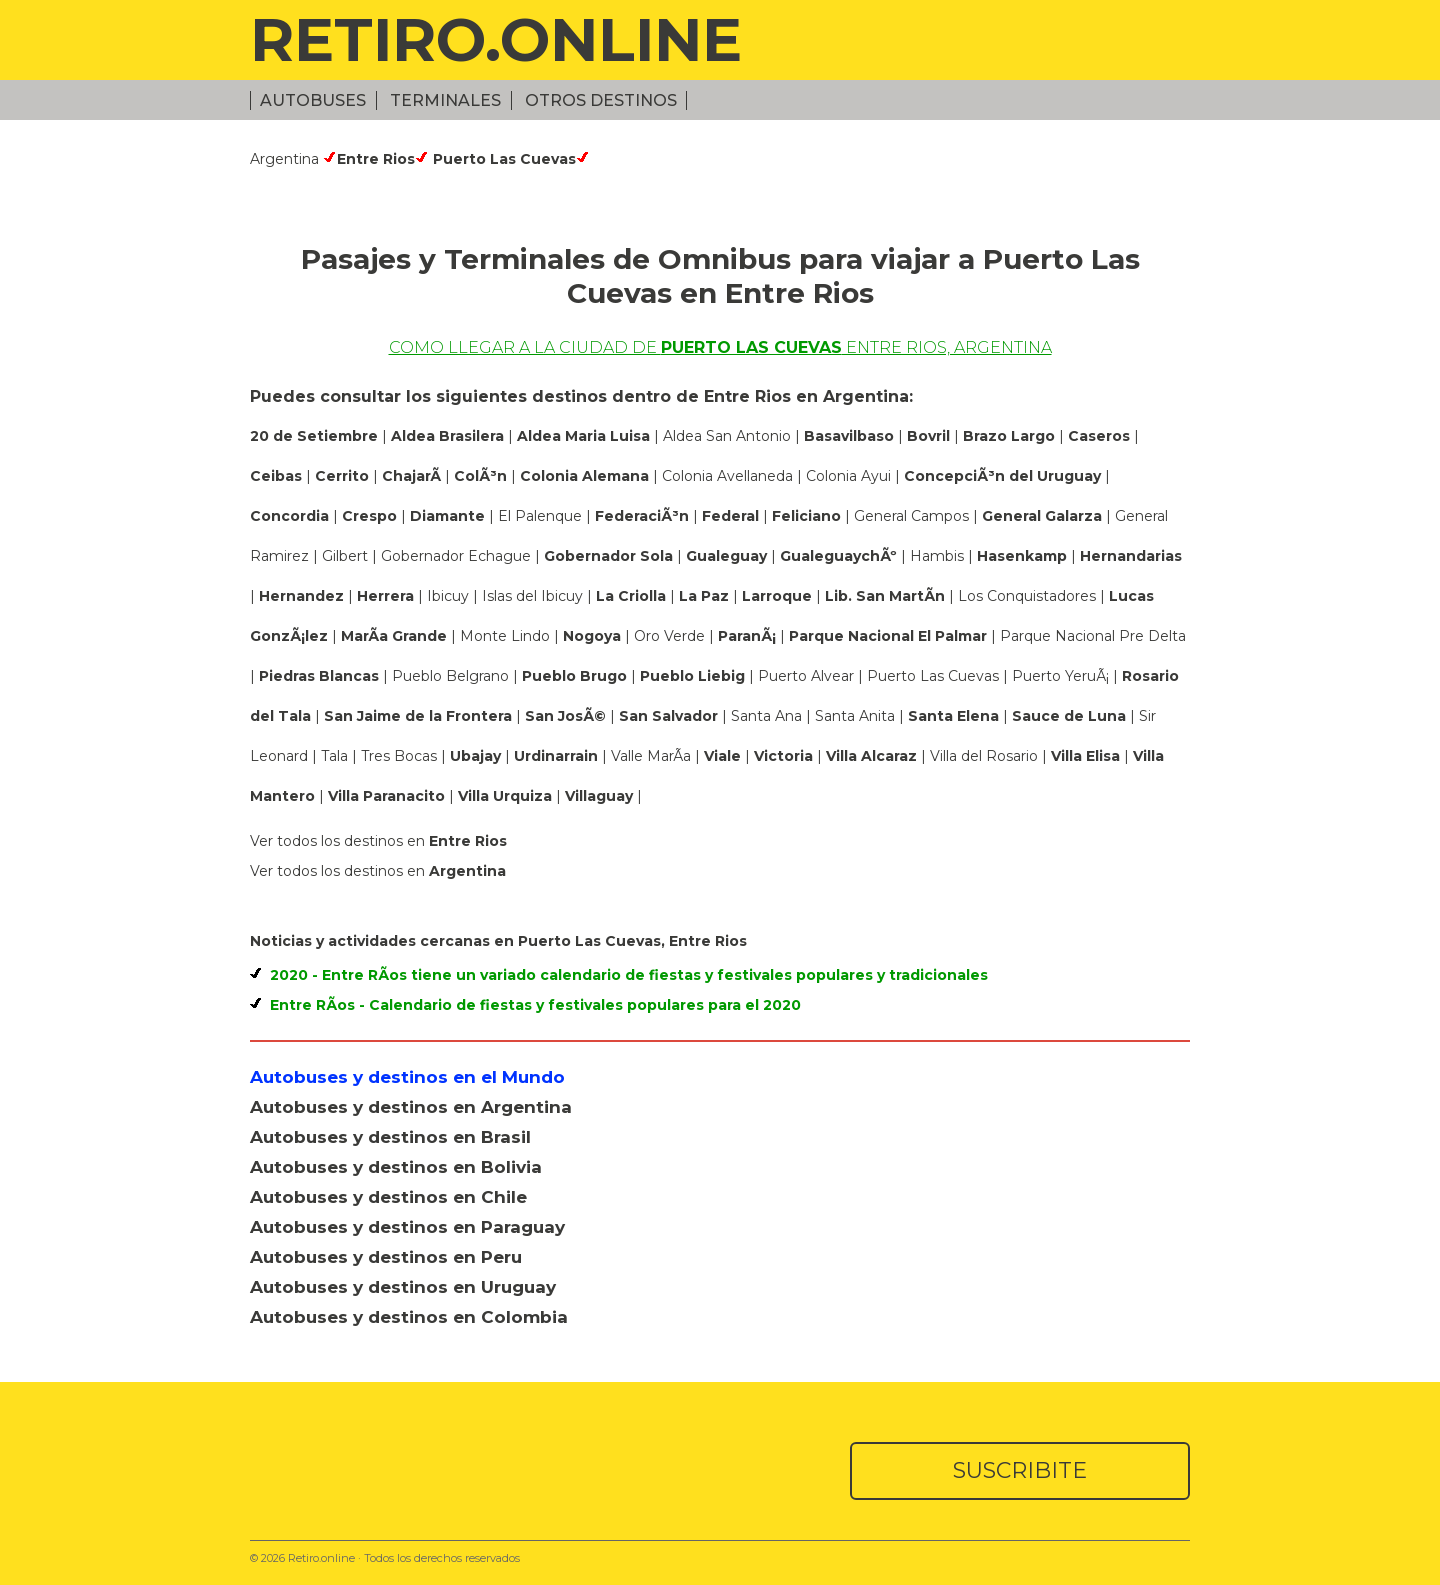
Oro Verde (671, 636)
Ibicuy (450, 596)
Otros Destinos (601, 100)
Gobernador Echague (458, 556)
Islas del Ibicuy (534, 596)
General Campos (913, 516)
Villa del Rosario (986, 756)
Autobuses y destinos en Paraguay (407, 1227)
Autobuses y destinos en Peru (386, 1257)
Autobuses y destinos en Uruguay (403, 1287)
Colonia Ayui (850, 476)
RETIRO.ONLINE (496, 39)
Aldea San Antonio (729, 436)
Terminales (445, 100)
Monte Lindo (507, 636)
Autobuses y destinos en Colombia (409, 1317)
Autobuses (313, 100)
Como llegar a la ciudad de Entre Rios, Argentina (720, 347)
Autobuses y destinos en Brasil (390, 1137)
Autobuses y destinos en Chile (388, 1197)
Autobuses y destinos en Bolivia (396, 1167)
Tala (336, 756)
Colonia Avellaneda (729, 476)
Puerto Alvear (808, 676)
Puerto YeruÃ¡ (1062, 676)
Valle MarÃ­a (653, 756)
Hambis (939, 556)
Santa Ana (768, 716)
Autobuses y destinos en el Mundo (407, 1077)
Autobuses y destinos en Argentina (411, 1107)
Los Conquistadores (1029, 596)
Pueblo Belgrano (452, 676)
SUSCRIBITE (1020, 1470)
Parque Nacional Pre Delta (1093, 636)
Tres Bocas (401, 756)
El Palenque (542, 516)
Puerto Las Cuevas (935, 676)
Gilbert (347, 556)
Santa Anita (857, 716)
